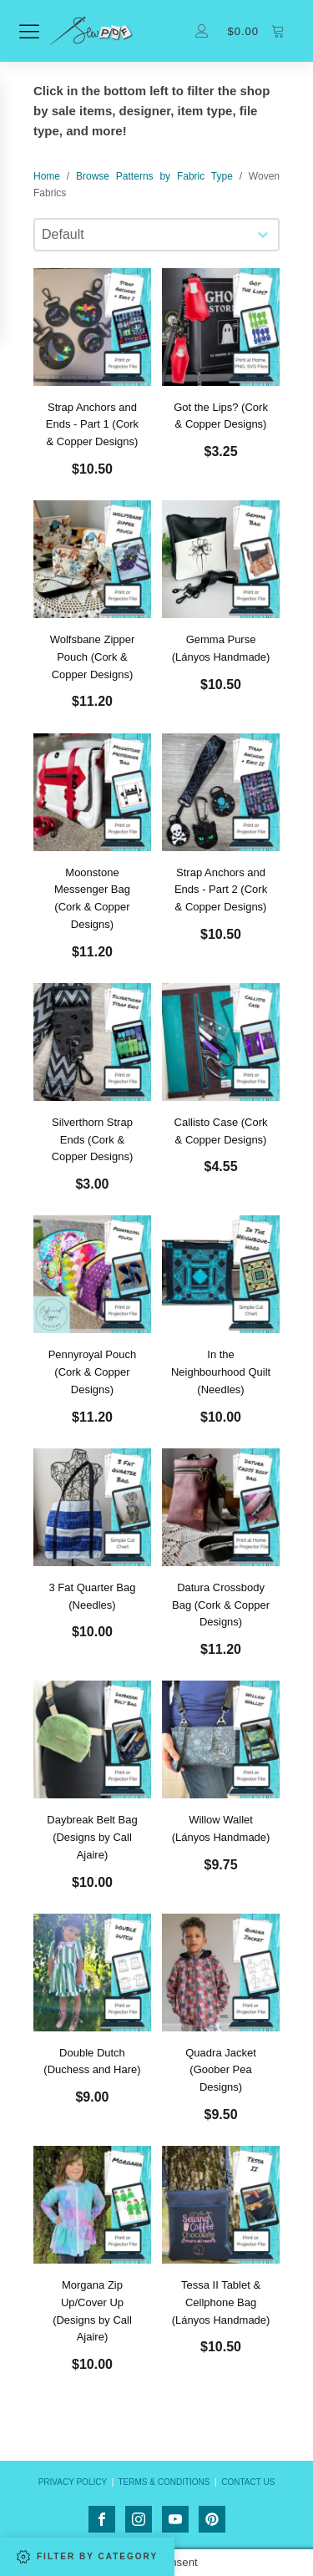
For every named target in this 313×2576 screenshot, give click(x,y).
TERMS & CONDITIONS (164, 2482)
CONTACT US (248, 2482)
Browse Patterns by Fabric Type (154, 176)
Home (46, 176)
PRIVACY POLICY (72, 2482)
